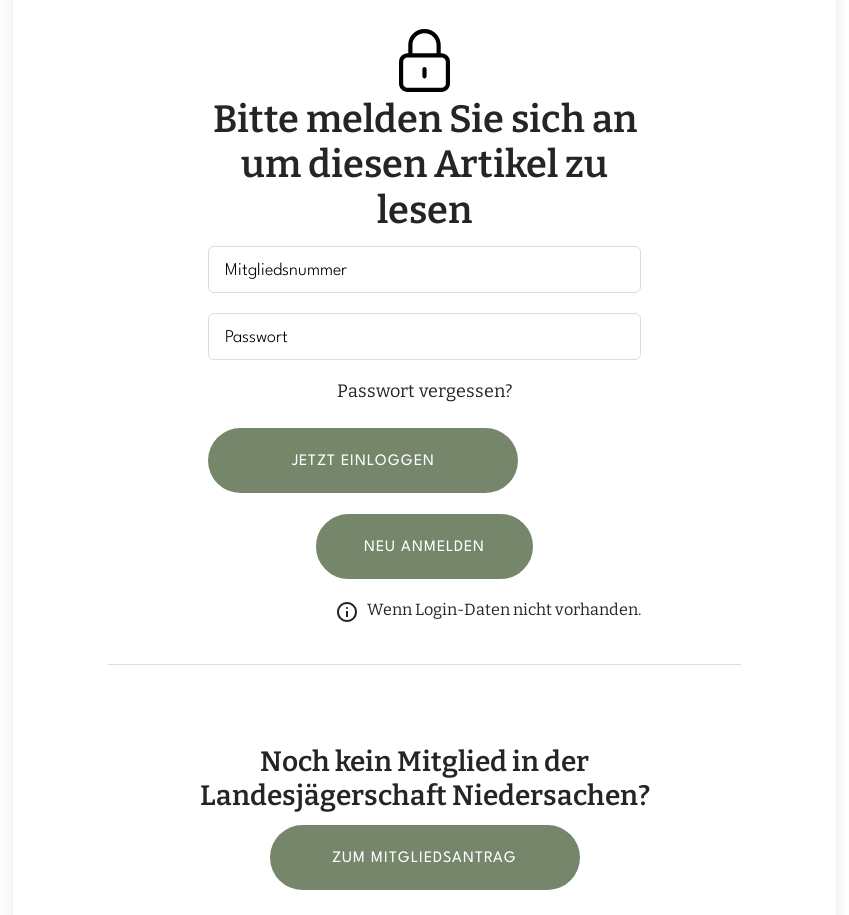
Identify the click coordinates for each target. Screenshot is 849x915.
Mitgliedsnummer (286, 270)
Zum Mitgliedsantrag (424, 858)
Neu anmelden (424, 547)
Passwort (256, 337)
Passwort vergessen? (425, 391)
